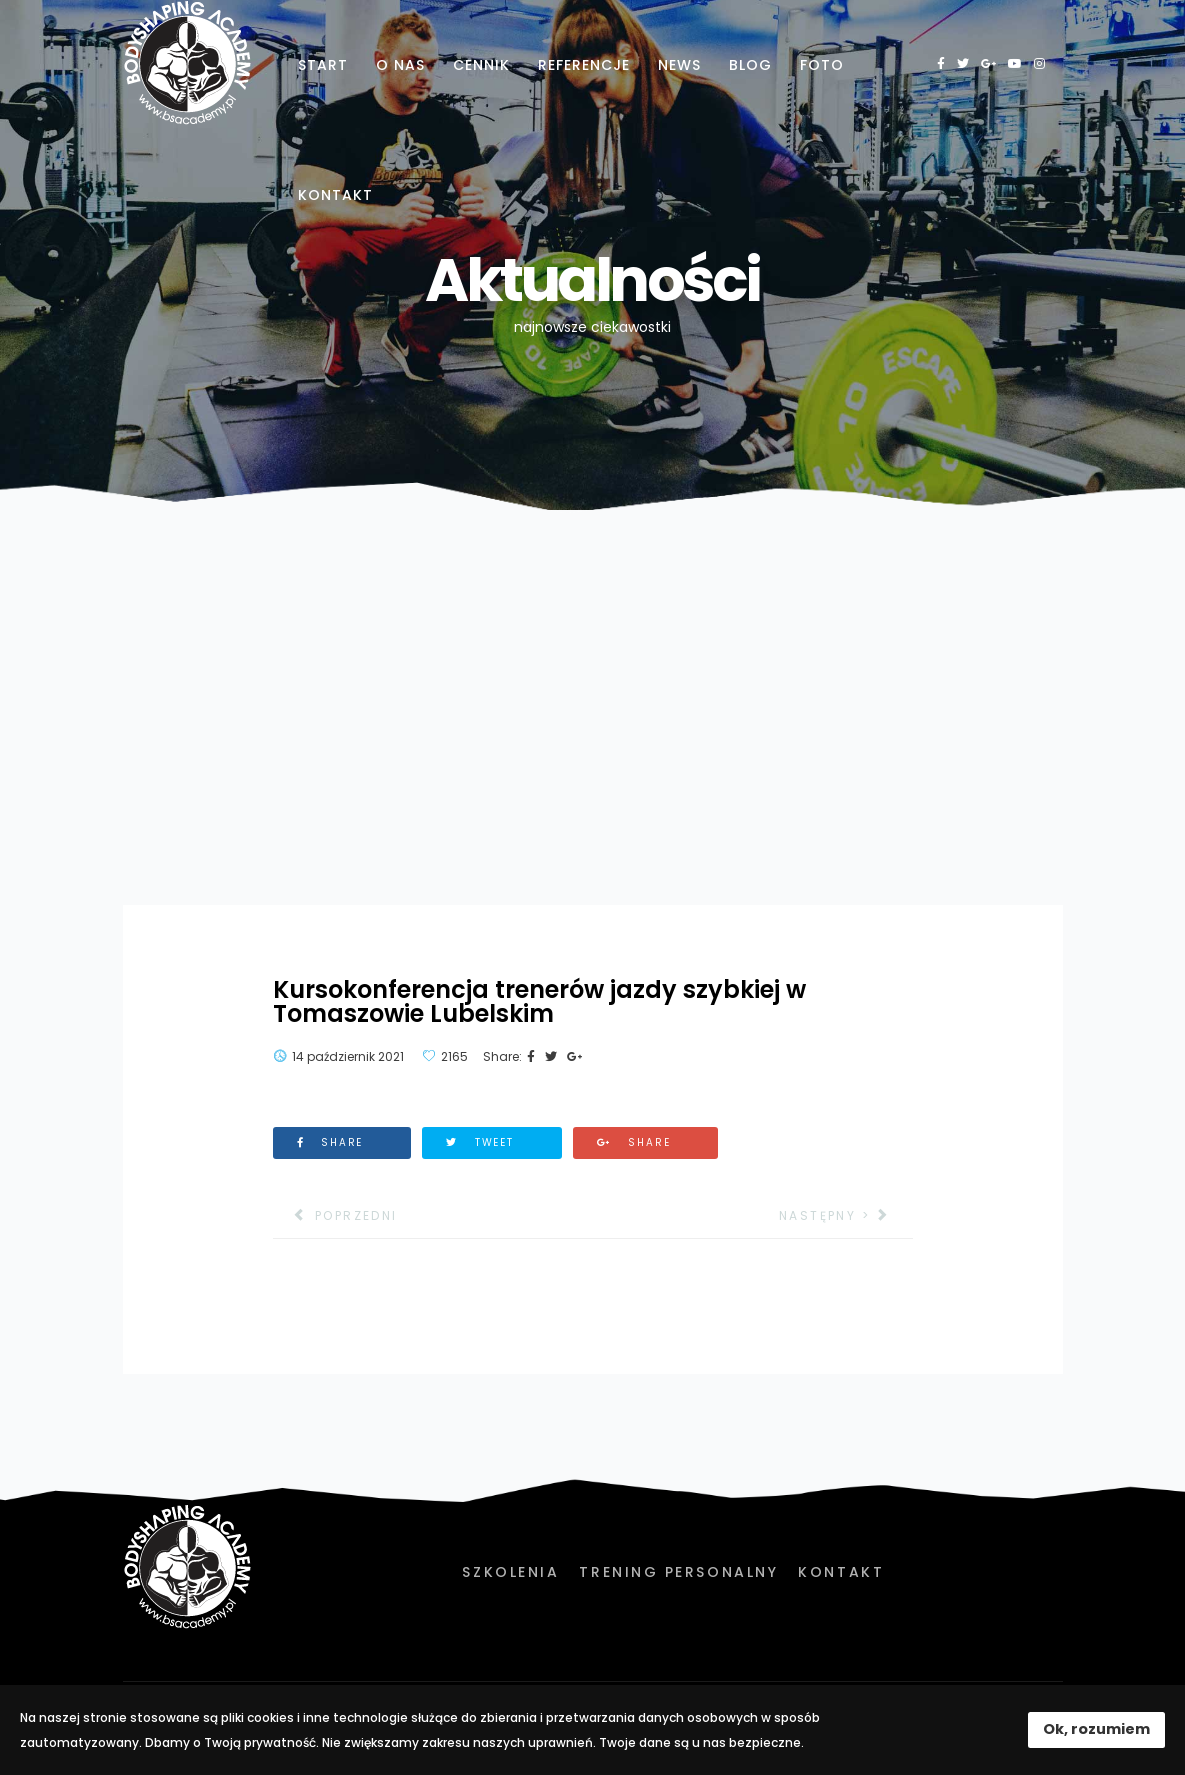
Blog (750, 65)
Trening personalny (678, 1572)
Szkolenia (510, 1572)
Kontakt (335, 195)
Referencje (584, 65)
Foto (822, 65)
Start (323, 65)
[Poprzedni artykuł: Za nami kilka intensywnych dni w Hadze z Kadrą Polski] (335, 1216)
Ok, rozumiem (1096, 1729)
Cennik (481, 65)
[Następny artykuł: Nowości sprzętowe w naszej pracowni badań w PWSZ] (845, 1216)
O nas (400, 65)
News (679, 65)
